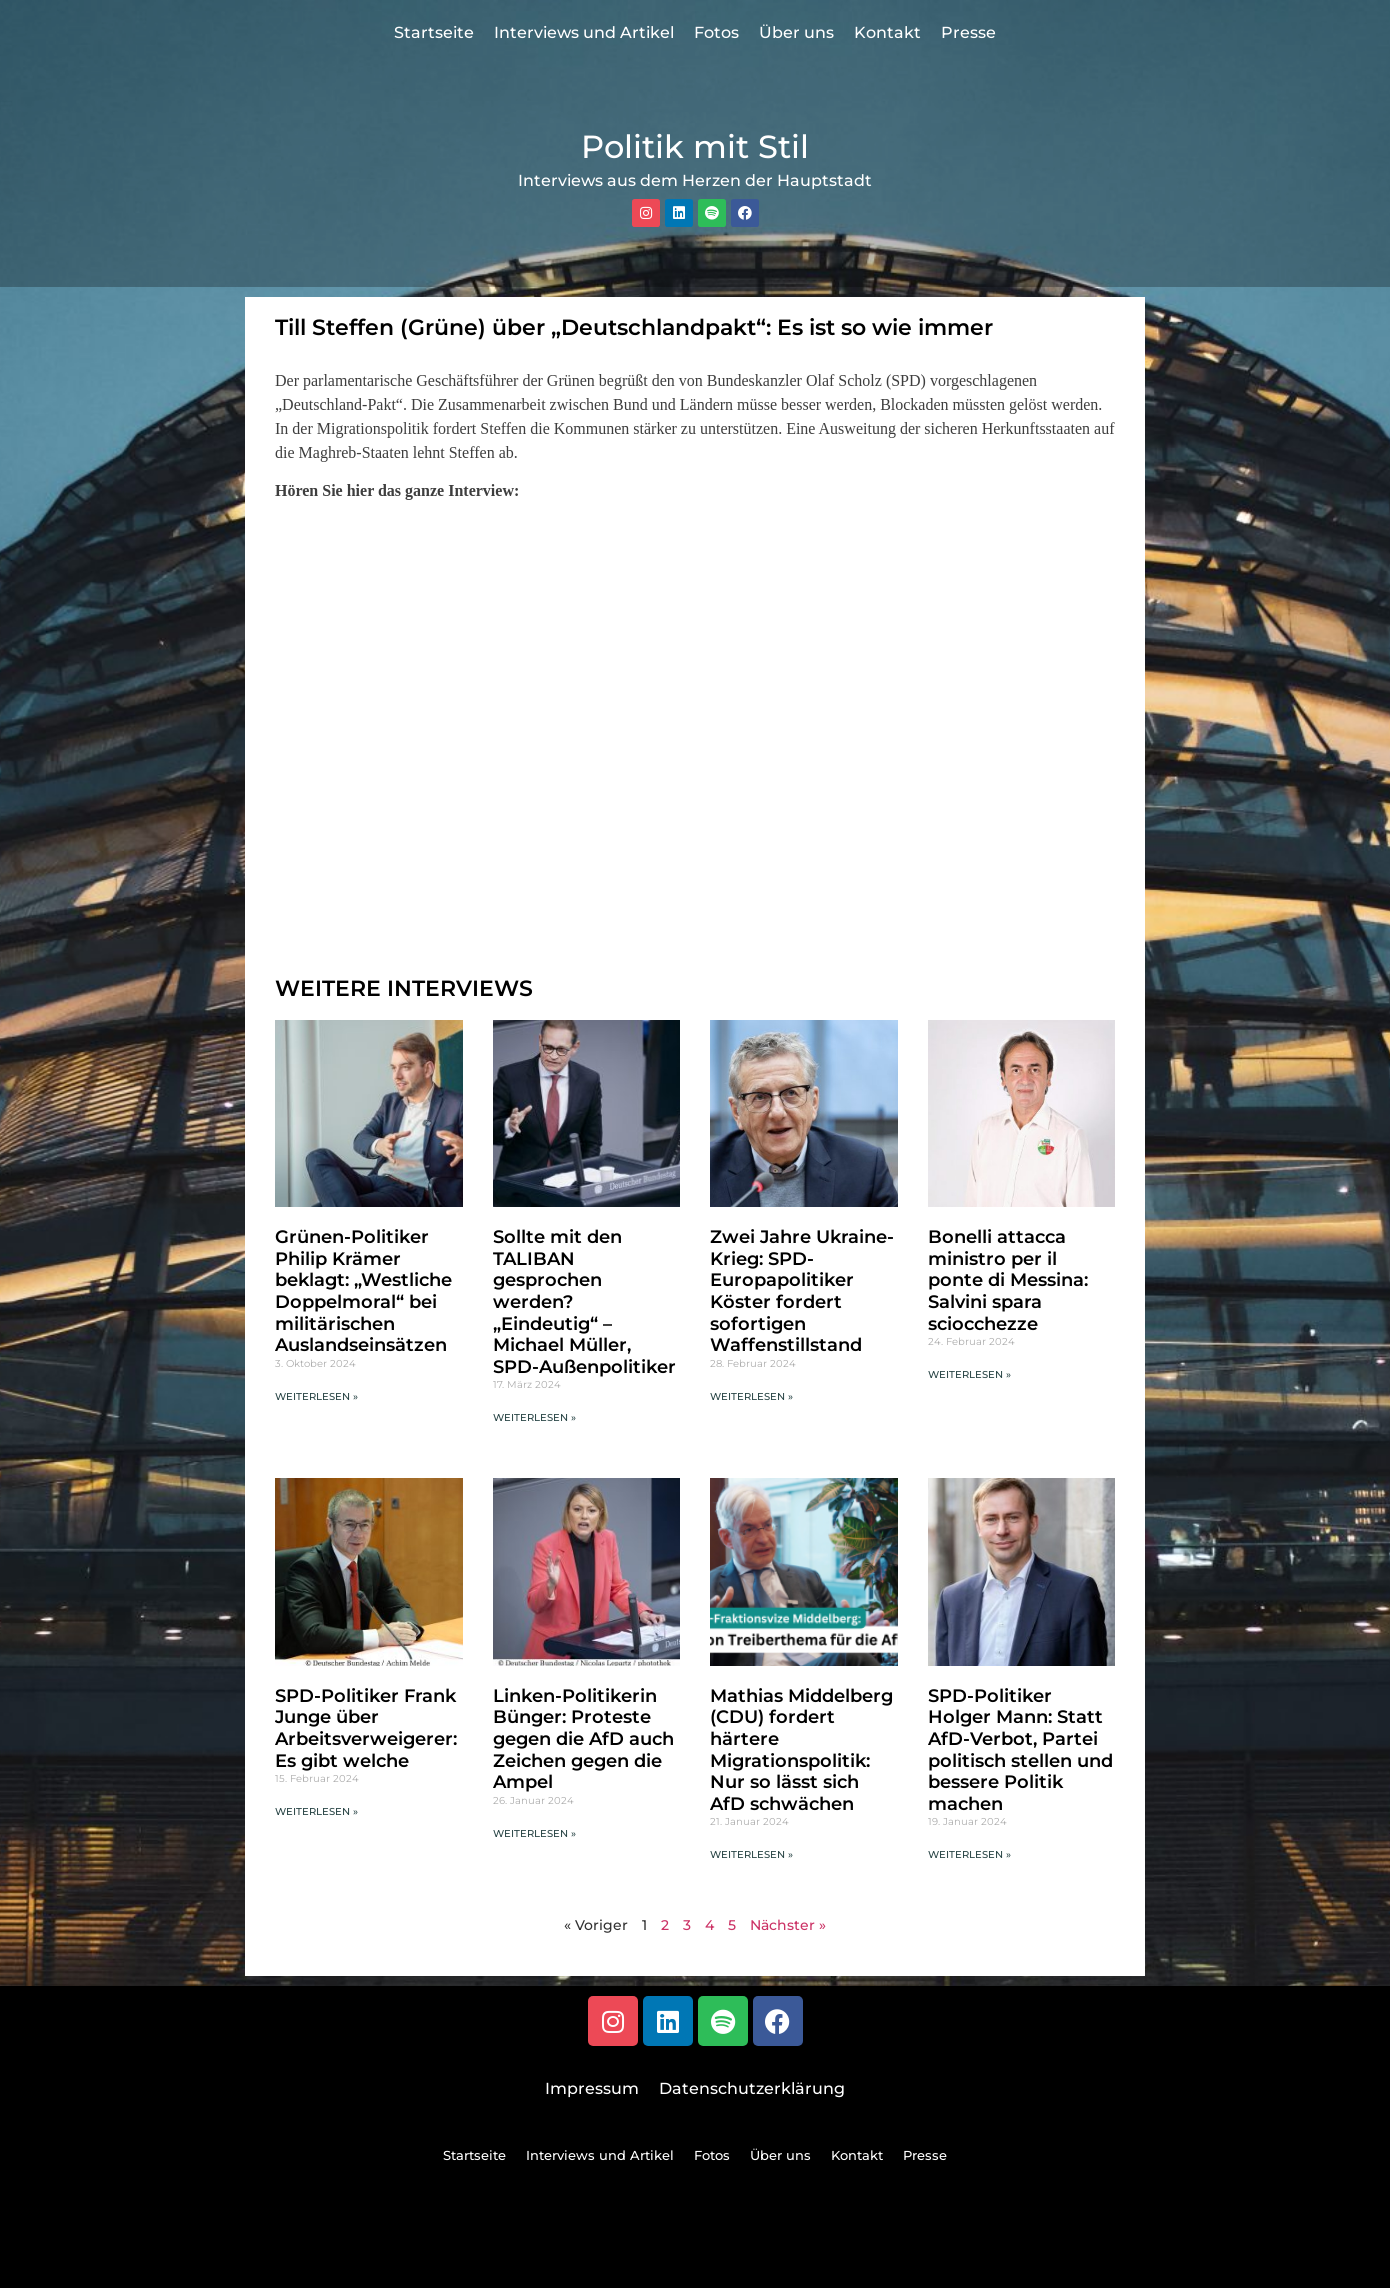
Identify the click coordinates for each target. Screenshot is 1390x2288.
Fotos (716, 32)
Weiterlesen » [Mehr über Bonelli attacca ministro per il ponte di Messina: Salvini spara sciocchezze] (969, 1374)
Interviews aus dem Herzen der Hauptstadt (695, 180)
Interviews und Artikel (584, 32)
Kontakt (887, 32)
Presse (968, 32)
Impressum (592, 2088)
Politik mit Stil (695, 146)
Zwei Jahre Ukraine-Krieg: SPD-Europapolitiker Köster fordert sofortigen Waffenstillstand (802, 1291)
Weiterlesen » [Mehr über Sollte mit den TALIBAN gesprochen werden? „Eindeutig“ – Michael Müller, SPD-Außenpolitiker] (534, 1417)
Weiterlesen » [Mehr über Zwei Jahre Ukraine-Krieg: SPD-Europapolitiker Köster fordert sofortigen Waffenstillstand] (751, 1396)
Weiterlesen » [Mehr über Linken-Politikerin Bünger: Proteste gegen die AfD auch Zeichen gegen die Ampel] (534, 1833)
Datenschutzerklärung (752, 2088)
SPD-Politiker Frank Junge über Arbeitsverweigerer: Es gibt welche (366, 1728)
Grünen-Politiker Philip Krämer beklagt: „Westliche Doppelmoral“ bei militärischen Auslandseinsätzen (363, 1291)
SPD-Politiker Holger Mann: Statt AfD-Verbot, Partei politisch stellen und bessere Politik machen (1020, 1750)
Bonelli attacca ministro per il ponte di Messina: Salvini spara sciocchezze (1008, 1280)
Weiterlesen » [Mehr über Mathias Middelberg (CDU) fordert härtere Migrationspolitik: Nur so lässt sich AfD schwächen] (751, 1854)
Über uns (796, 32)
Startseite (434, 32)
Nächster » (788, 1925)
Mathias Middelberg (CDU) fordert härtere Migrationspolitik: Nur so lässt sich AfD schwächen (801, 1750)
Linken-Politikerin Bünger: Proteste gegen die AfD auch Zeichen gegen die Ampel (583, 1739)
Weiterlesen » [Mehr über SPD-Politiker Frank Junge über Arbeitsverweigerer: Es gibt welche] (316, 1811)
